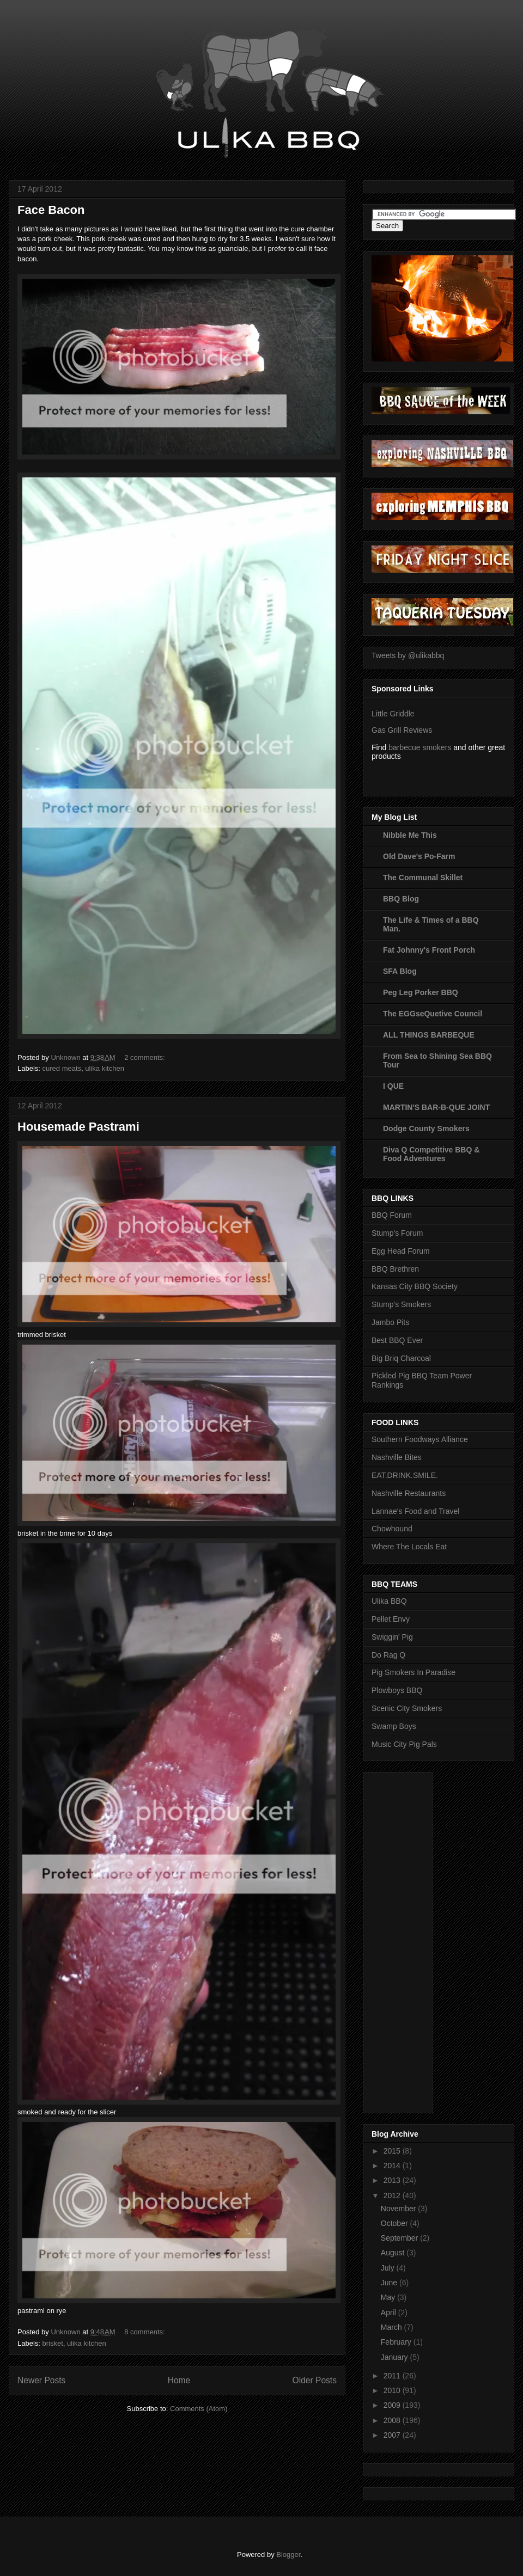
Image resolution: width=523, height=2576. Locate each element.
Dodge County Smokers (426, 1128)
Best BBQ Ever (397, 1340)
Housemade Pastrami (78, 1126)
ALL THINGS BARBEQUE (429, 1035)
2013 (393, 2180)
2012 (393, 2195)
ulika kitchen (104, 1068)
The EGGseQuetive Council (432, 1013)
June (390, 2282)
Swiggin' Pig (392, 1637)
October (395, 2223)
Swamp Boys (394, 1726)
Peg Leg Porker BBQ (420, 992)
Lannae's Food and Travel (415, 1511)
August (393, 2252)
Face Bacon (51, 210)
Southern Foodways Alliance (420, 1439)
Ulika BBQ (389, 1601)
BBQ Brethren (395, 1269)
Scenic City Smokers (407, 1708)
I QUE (393, 1086)
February (397, 2342)
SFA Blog (400, 971)
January (395, 2357)
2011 (393, 2375)
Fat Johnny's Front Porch (429, 950)
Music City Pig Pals (404, 1744)
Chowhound (392, 1528)
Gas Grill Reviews (402, 730)
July (389, 2268)
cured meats (62, 1068)
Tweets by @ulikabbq (408, 655)
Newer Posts (41, 2380)
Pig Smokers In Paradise (413, 1672)
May (389, 2297)
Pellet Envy (391, 1619)
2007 (393, 2435)
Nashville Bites (397, 1457)
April (389, 2312)
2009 (393, 2405)
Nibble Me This (410, 835)
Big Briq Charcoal (401, 1358)
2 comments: (145, 1057)
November (399, 2208)
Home (179, 2380)
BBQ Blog (401, 898)
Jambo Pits (390, 1322)
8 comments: (145, 2332)
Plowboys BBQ (397, 1690)
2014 (393, 2165)
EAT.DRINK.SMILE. (405, 1475)
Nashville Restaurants (409, 1493)
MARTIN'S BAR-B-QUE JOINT (436, 1107)
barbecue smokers (419, 747)
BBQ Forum (392, 1215)
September (400, 2238)
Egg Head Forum (401, 1251)
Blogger (288, 2554)
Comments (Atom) (198, 2409)
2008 (393, 2420)
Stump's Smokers (401, 1304)
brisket (52, 2343)
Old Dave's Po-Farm (419, 856)
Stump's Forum (397, 1233)
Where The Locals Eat (409, 1546)
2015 (393, 2150)
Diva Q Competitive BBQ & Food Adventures (431, 1154)
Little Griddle (393, 713)
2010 (393, 2390)
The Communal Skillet (423, 877)
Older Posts (315, 2380)
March (392, 2327)
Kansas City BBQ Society (415, 1286)
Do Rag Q (388, 1655)
